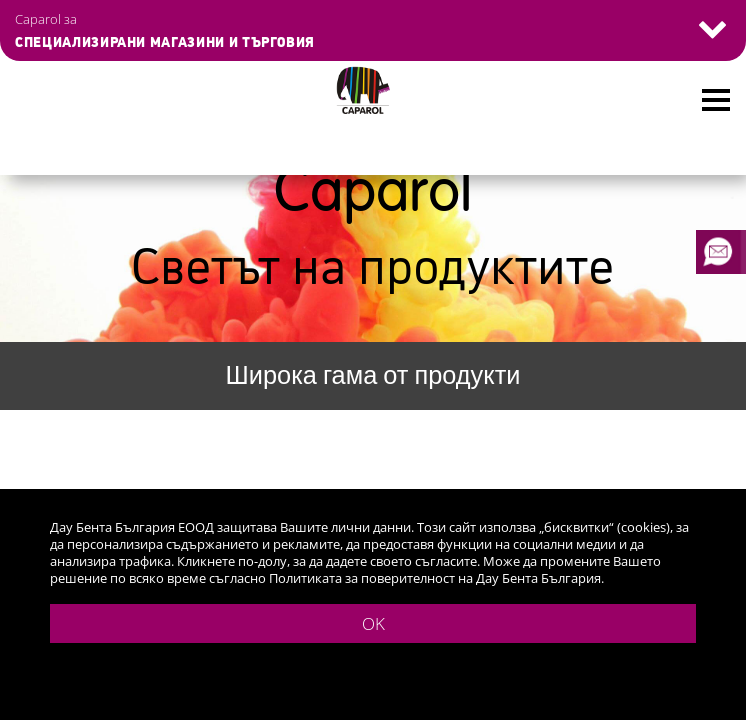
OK (373, 623)
